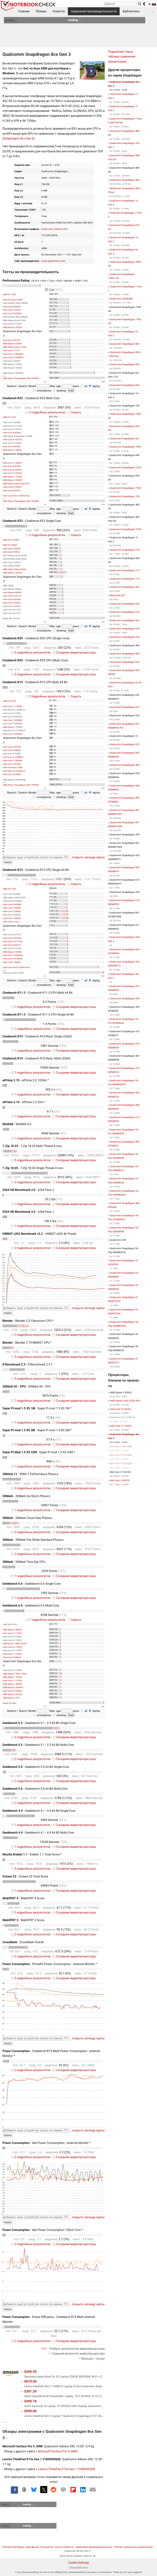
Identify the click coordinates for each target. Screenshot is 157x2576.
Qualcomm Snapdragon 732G (125, 467)
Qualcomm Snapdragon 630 (124, 744)
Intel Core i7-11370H (12, 1633)
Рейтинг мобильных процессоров (134, 2547)
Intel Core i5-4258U (12, 306)
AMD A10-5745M (11, 540)
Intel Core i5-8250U (12, 433)
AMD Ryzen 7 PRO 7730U (15, 1674)
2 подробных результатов (45, 696)
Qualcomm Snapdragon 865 (124, 180)
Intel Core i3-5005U (12, 548)
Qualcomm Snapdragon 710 (124, 578)
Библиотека (131, 11)
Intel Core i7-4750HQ (12, 959)
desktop (59, 390)
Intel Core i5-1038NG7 (13, 757)
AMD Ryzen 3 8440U (12, 1630)
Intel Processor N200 (13, 300)
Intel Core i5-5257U (12, 945)
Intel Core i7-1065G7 (12, 463)
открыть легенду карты (88, 857)
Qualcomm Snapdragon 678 (124, 549)
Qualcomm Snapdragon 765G (125, 446)
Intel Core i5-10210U (12, 439)
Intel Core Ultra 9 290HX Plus (16, 496)
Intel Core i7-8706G (12, 764)
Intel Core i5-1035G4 (12, 470)
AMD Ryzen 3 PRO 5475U (15, 1643)
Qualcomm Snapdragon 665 (124, 603)
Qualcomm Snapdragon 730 (124, 496)
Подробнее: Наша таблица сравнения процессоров (121, 56)
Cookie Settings (78, 2562)
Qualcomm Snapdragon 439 (124, 998)
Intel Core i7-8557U (119, 1480)
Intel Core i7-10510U (12, 473)
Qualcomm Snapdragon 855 (124, 364)
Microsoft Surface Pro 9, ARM (57, 2451)
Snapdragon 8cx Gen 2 (18, 138)
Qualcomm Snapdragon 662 (124, 620)
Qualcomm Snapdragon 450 (124, 765)
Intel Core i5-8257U (12, 490)
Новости (59, 11)
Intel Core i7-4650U (12, 962)
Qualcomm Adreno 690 (54, 228)
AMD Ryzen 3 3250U (12, 327)
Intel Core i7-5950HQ (12, 734)
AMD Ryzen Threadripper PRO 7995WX (21, 378)
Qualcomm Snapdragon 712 (124, 570)
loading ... (11, 20)
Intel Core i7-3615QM (120, 1463)
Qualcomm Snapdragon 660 (124, 587)
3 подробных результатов (45, 412)
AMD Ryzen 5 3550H (12, 480)
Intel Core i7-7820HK (12, 760)
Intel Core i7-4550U (12, 908)
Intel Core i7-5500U (12, 911)
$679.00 (30, 2381)
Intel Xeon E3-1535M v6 (14, 771)
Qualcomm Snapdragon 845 (124, 385)
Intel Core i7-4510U (12, 310)
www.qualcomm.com (53, 260)
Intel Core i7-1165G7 (12, 1654)
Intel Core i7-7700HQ (12, 706)
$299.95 (30, 2372)
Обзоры (41, 11)
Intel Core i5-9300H (12, 774)
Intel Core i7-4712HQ (12, 941)
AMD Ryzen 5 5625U (12, 1694)
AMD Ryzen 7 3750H (12, 477)
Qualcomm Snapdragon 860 (124, 343)
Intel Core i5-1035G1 (12, 487)
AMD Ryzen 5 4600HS (13, 1687)
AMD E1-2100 (9, 294)
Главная (24, 11)
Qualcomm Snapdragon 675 (124, 628)
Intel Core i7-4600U (12, 918)
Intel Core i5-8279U (12, 747)
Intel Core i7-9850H (12, 1657)
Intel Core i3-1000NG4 (13, 357)
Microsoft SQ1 (117, 595)
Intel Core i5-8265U (12, 446)
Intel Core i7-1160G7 (121, 1425)
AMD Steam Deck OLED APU (16, 483)
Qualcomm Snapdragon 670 (124, 612)
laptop (94, 386)
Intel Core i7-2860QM (13, 354)
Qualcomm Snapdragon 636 (124, 637)
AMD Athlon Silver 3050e (14, 569)
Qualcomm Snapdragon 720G (125, 529)
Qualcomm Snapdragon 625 (124, 707)
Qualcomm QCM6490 (121, 298)
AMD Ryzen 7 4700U (12, 1677)
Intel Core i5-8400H (12, 750)
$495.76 (30, 2401)
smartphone (42, 390)
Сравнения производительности (94, 11)
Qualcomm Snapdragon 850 (124, 653)
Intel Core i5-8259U (12, 466)
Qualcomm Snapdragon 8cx (124, 438)
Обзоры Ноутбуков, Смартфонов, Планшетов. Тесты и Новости (38, 2547)
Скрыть (74, 412)
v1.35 (4, 2422)
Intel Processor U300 (12, 767)
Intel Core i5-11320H (12, 1647)
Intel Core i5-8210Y (12, 340)
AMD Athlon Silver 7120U (14, 347)
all (84, 386)
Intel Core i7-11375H (12, 1680)
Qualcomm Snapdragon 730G (125, 488)
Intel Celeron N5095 (12, 592)
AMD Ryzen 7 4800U (12, 1684)
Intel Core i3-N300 (11, 552)
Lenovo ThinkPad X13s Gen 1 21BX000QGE (67, 2469)
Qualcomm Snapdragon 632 (124, 662)
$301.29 (30, 2391)
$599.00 (30, 2411)
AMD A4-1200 (9, 701)
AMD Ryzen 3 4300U (12, 450)
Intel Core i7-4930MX (13, 720)
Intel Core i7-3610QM (120, 1446)
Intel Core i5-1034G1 (121, 1409)
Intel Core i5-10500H (12, 1691)
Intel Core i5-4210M (12, 938)
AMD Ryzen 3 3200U (12, 343)
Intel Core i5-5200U (12, 603)
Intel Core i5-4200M (12, 313)
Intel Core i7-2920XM (120, 1455)
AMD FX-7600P (10, 545)
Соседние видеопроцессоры (74, 652)
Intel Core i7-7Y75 (11, 350)
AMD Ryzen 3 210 (11, 1698)
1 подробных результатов (30, 1007)
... (152, 11)
